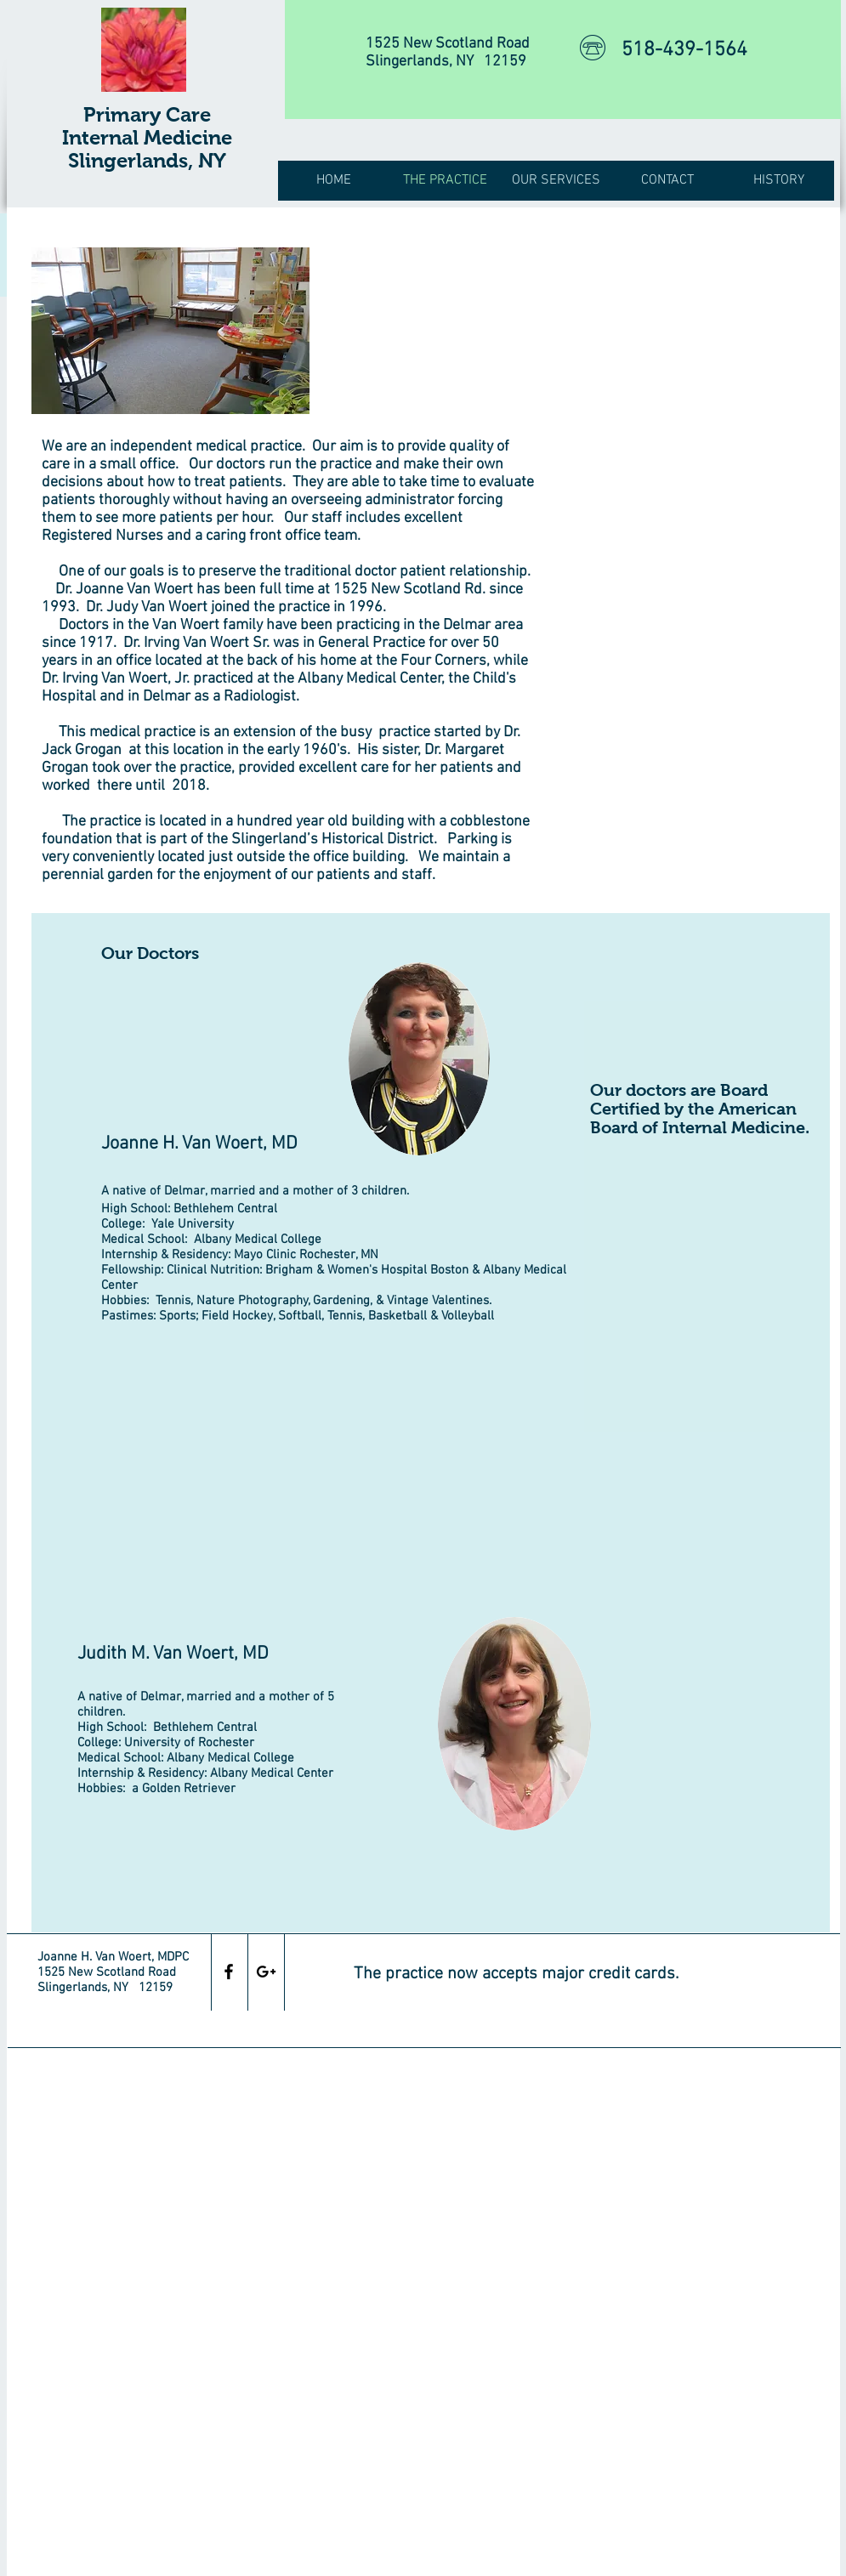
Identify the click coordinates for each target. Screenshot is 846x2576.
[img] (170, 330)
